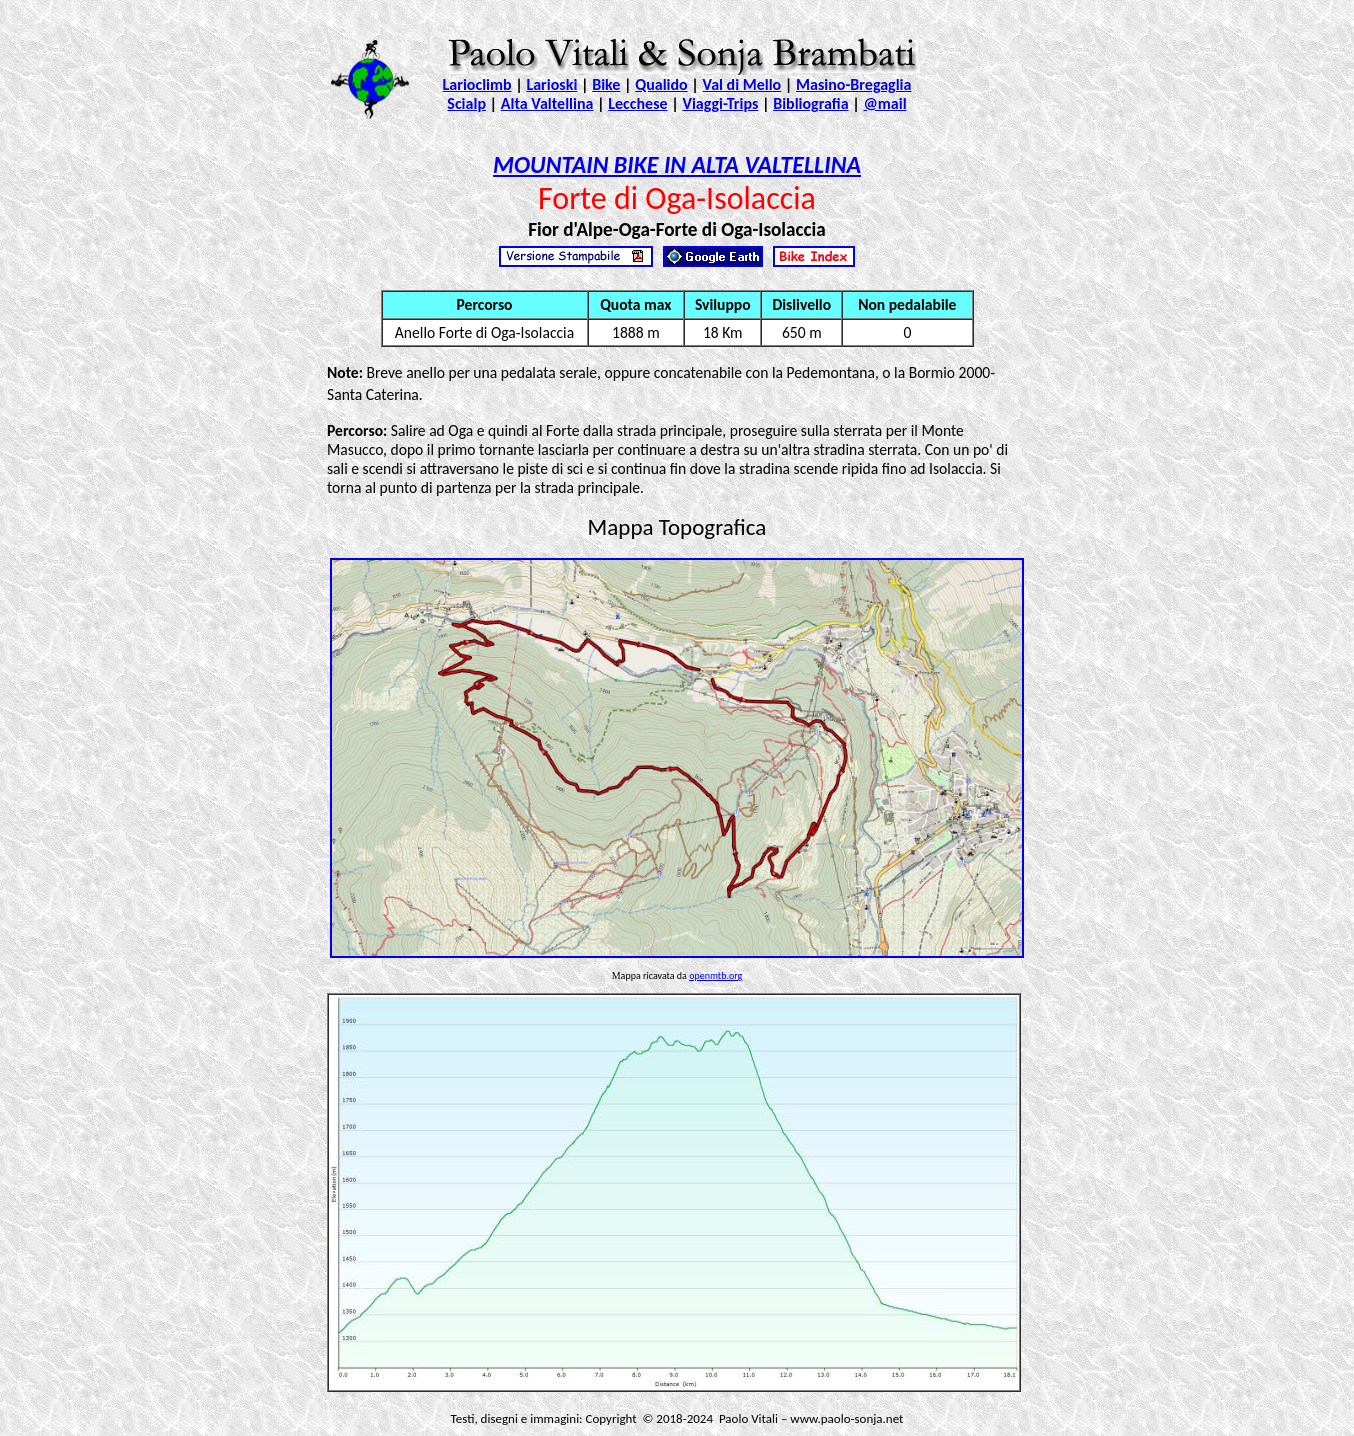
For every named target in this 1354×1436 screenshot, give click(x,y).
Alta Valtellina (547, 103)
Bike (606, 84)
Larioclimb (477, 84)
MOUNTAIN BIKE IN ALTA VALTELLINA (677, 164)
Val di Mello (742, 84)
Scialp (466, 103)
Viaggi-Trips (720, 103)
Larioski (551, 84)
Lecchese (637, 103)
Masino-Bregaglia (853, 84)
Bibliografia (810, 103)
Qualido (661, 84)
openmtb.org (715, 975)
